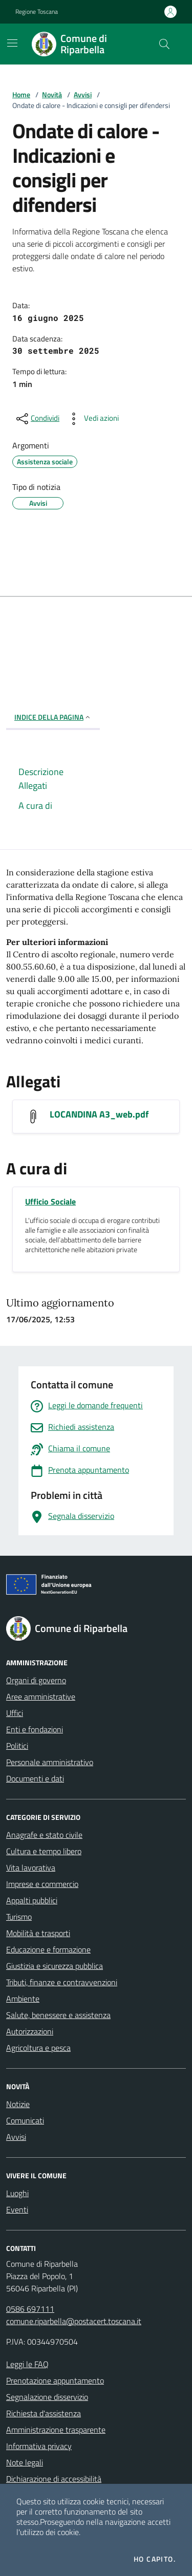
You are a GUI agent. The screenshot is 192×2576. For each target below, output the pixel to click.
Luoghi (17, 2193)
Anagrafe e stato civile (44, 1835)
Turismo (19, 1916)
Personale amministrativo (49, 1762)
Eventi (17, 2209)
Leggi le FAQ (27, 2364)
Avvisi (83, 94)
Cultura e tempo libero (43, 1851)
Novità (52, 94)
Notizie (18, 2104)
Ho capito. (155, 2559)
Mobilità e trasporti (38, 1933)
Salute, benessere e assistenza (58, 2015)
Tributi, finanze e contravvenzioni (61, 1982)
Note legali (24, 2462)
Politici (17, 1746)
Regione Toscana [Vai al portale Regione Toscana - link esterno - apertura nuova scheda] (36, 11)
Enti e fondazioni (34, 1729)
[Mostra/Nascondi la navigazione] (12, 43)
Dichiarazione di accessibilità (53, 2479)
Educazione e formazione (48, 1949)
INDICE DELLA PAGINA (53, 717)
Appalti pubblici (31, 1900)
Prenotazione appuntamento (55, 2380)
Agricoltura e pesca (38, 2048)
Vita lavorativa (30, 1867)
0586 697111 (30, 2309)
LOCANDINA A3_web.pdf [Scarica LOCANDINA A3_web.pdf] (99, 1114)
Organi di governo (36, 1680)
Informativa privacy (39, 2446)
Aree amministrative (40, 1696)
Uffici (14, 1713)
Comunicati (25, 2120)
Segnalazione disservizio (47, 2397)
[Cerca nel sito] (164, 44)
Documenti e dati (35, 1778)
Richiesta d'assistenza (43, 2413)
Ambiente (22, 1998)
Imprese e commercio (42, 1884)
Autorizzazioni (29, 2031)
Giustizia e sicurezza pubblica (54, 1966)
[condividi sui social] (36, 419)
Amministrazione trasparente (55, 2429)
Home (21, 94)
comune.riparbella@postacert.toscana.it (73, 2321)
